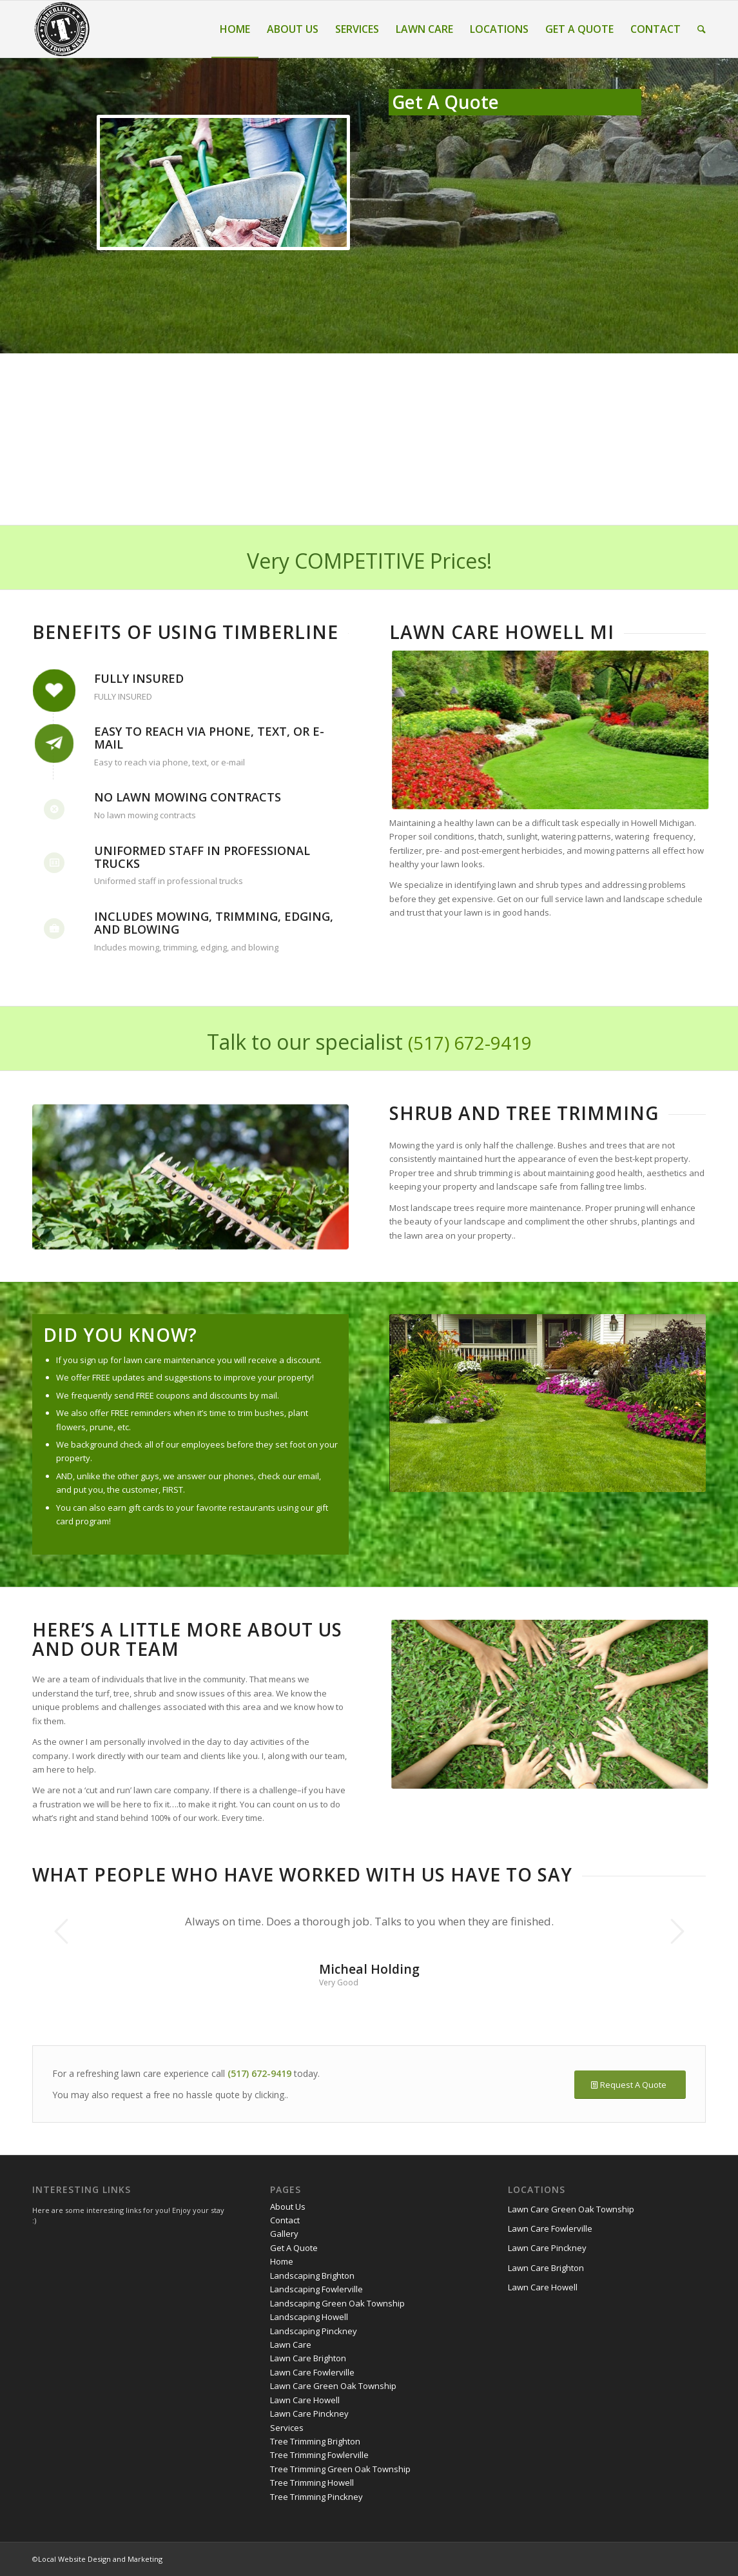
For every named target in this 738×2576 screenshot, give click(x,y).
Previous (61, 1931)
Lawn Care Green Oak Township (333, 2386)
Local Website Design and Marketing (100, 2559)
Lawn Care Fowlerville (312, 2372)
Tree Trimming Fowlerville (319, 2455)
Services (287, 2427)
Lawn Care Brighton (308, 2358)
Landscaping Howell (309, 2317)
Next (676, 1931)
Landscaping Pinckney (313, 2331)
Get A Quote (294, 2248)
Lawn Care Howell (305, 2400)
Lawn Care (290, 2344)
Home (281, 2261)
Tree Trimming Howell (312, 2482)
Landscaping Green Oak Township (337, 2303)
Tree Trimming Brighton (315, 2441)
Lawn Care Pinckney (309, 2413)
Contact (285, 2220)
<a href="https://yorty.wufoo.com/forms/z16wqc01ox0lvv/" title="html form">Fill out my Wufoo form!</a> (515, 302)
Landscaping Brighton (312, 2275)
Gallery (284, 2233)
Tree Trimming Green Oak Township (340, 2469)
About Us (288, 2206)
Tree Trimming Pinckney (316, 2496)
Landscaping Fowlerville (316, 2289)
